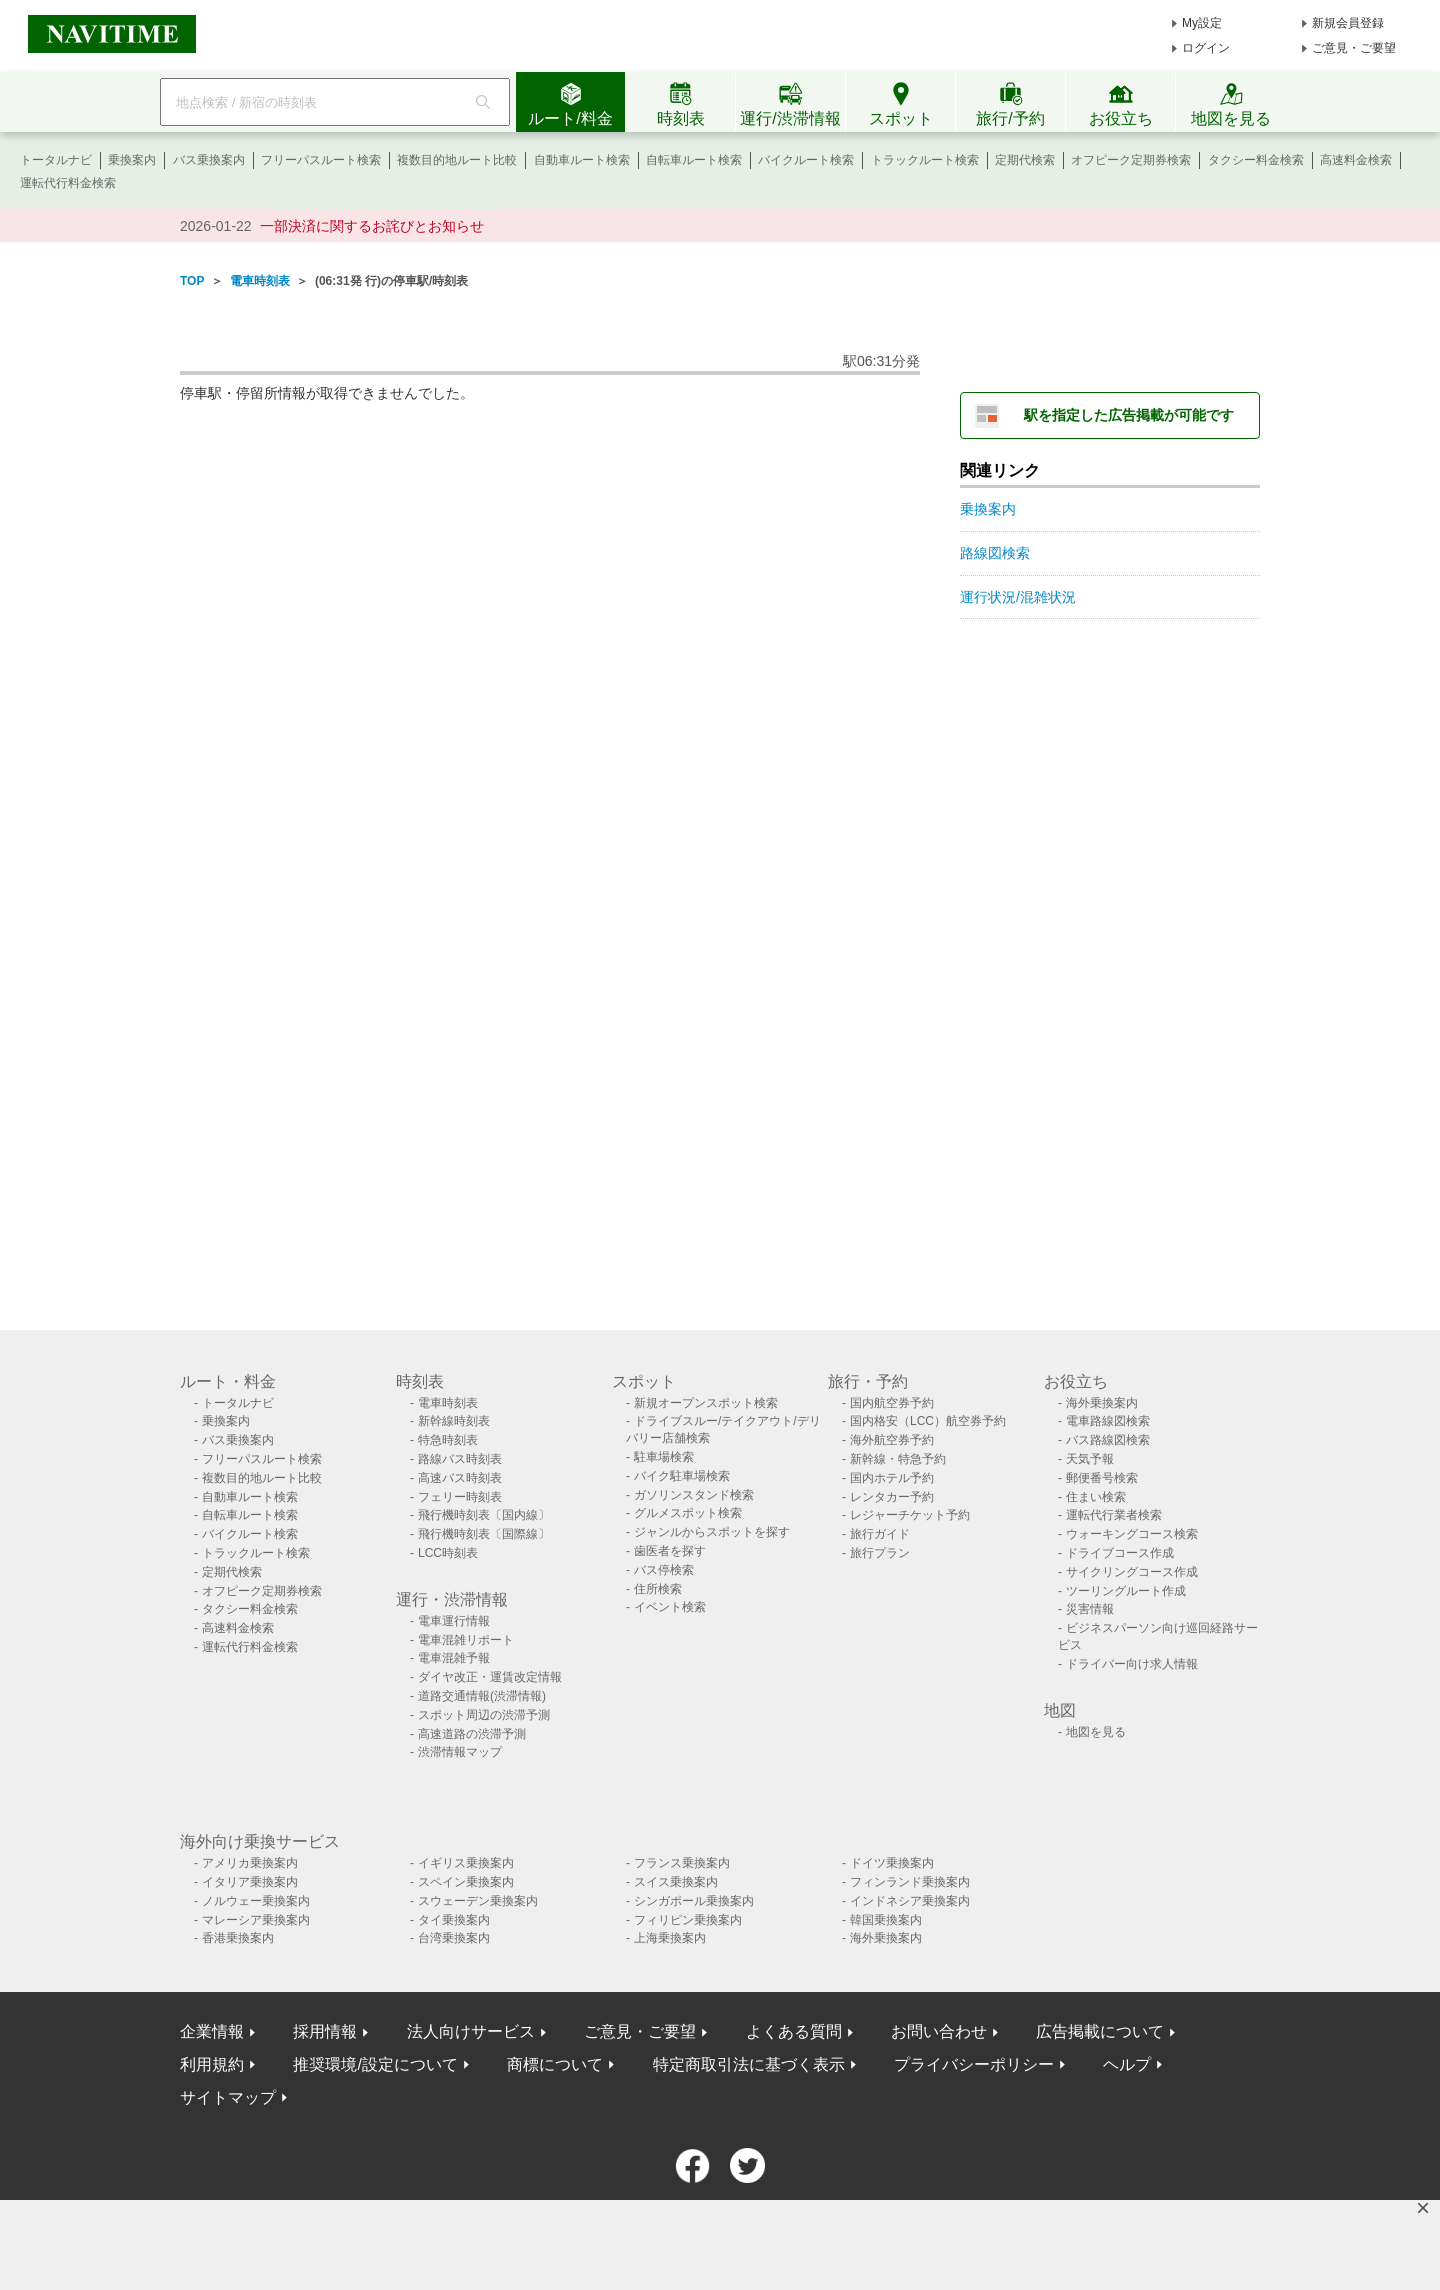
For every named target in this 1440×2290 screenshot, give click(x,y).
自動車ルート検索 (582, 160)
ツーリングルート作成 (1126, 1591)
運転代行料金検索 (68, 183)
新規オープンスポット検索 (706, 1403)
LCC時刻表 (448, 1553)
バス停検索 (664, 1570)
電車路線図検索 (1108, 1421)
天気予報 (1090, 1459)
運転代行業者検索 (1114, 1515)
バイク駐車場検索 (682, 1476)
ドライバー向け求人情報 (1132, 1664)
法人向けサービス (471, 2031)
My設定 (1202, 23)
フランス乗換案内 (682, 1863)
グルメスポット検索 (688, 1513)
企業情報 (212, 2031)
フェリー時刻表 (460, 1497)
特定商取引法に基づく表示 (749, 2064)
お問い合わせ (939, 2031)
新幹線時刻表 (454, 1421)
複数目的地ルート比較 (457, 160)
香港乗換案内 (238, 1938)
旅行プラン (880, 1553)
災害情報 (1090, 1609)
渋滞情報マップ (460, 1752)
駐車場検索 (664, 1457)
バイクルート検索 (806, 160)
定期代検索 (1025, 160)
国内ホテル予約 (892, 1478)
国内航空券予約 (892, 1403)
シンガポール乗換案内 (694, 1901)
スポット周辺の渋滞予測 (484, 1715)
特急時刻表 (448, 1440)
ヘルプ (1127, 2064)
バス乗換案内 (209, 160)
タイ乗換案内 (454, 1920)
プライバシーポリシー (974, 2064)
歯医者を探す (670, 1551)
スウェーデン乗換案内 (478, 1901)
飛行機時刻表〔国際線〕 (484, 1534)
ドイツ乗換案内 (892, 1863)
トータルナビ (56, 160)
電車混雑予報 (454, 1658)
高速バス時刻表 (460, 1478)
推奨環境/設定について (375, 2064)
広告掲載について (1100, 2031)
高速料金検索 (1356, 160)
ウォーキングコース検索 (1132, 1534)
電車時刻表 (260, 281)
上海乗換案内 (670, 1938)
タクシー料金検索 (1256, 160)
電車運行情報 (454, 1621)
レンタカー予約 (892, 1497)
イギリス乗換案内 (466, 1863)
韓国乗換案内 (886, 1920)
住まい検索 (1096, 1497)
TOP (192, 281)
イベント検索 (670, 1607)
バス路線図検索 (1108, 1440)
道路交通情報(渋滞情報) (482, 1696)
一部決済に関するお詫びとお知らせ (372, 226)
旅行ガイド (880, 1534)
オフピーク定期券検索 (1131, 160)
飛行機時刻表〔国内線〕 (484, 1515)
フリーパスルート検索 (321, 160)
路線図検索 (995, 553)
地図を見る (1096, 1732)
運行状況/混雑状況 (1018, 597)
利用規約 (212, 2064)
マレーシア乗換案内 (256, 1920)
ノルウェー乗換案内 (256, 1901)
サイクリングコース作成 (1132, 1572)
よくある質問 (794, 2031)
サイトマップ (228, 2097)
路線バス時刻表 (460, 1459)
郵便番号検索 (1102, 1478)
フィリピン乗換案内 (688, 1920)
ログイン (1206, 48)
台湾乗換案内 (454, 1938)
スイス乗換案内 (676, 1882)
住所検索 (658, 1589)
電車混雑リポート (466, 1640)
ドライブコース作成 (1120, 1553)
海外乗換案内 (1102, 1403)
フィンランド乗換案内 (910, 1882)
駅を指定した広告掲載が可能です (1129, 415)
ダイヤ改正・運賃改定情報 (490, 1677)
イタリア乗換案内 (250, 1882)
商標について (555, 2064)
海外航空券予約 (892, 1440)
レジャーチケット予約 (910, 1515)
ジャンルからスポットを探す (712, 1532)
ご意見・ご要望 (1354, 48)
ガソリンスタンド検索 (694, 1495)
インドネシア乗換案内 (910, 1901)
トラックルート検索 (925, 160)
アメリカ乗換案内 (250, 1863)
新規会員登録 (1348, 23)
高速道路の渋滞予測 (472, 1734)
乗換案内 (132, 160)
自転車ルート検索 (694, 160)
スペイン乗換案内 (466, 1882)
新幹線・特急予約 (898, 1459)
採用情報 (325, 2031)
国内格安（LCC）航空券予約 (928, 1421)
